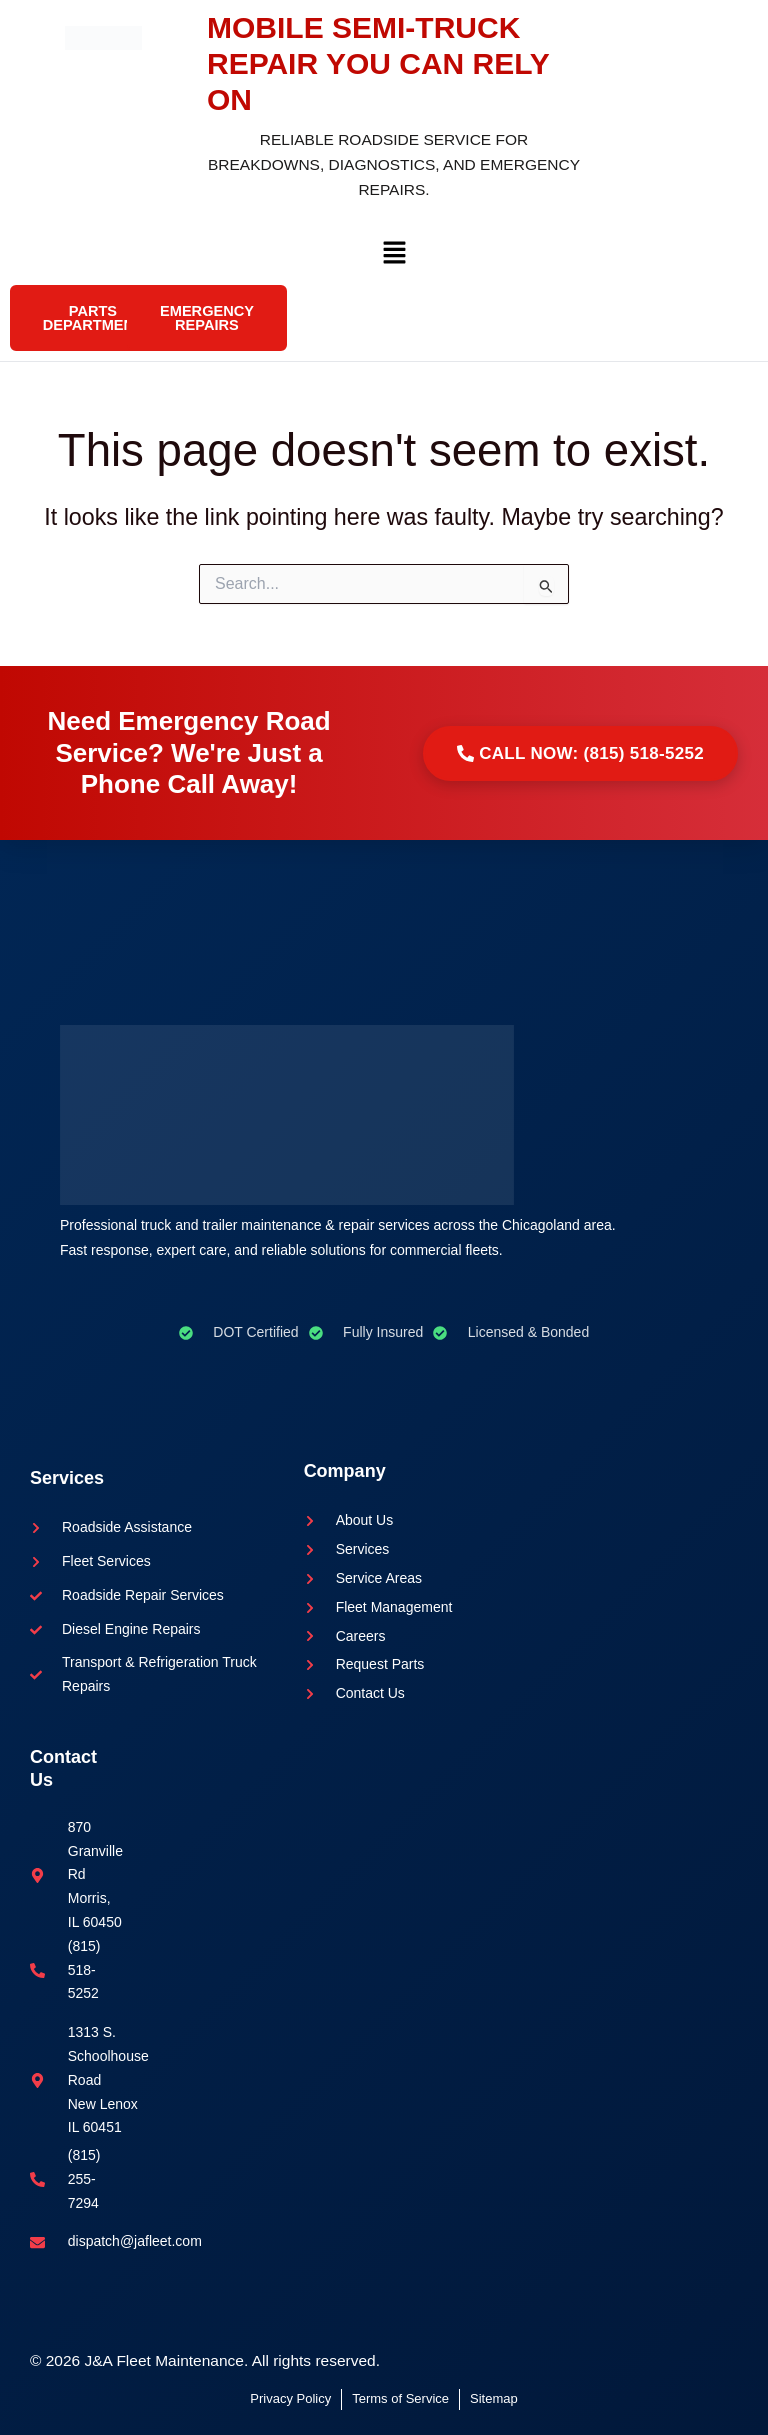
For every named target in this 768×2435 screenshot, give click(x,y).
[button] (394, 257)
